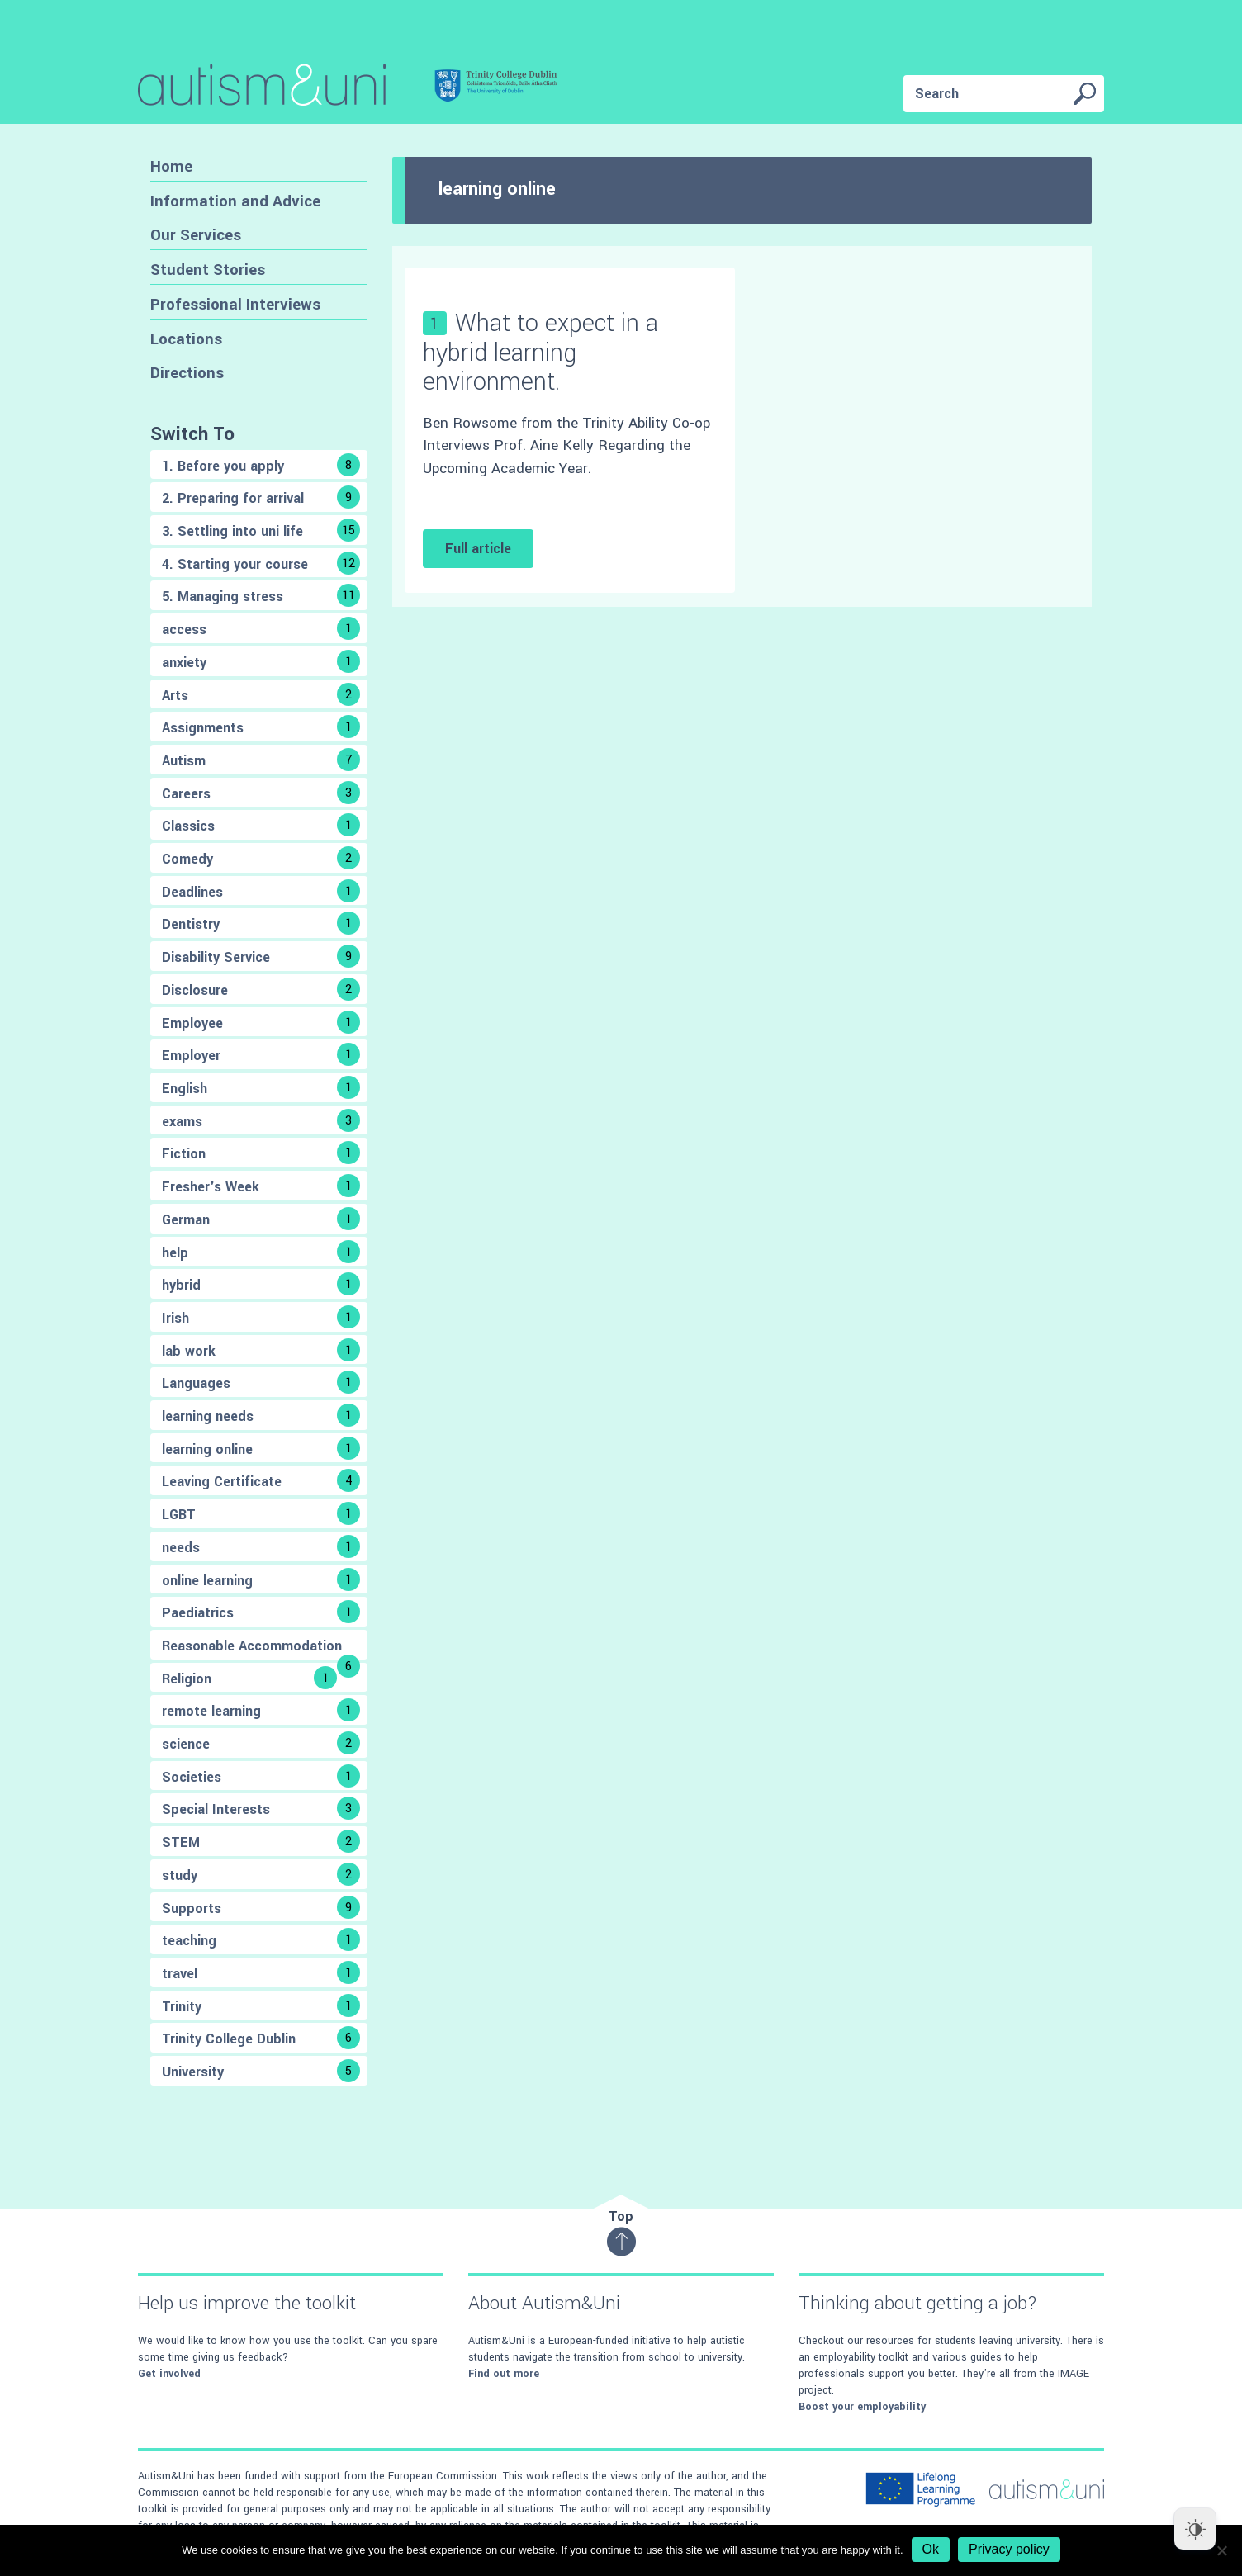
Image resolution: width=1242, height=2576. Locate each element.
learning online (261, 1448)
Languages (261, 1382)
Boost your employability (862, 2406)
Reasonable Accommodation (261, 1648)
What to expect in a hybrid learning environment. (540, 352)
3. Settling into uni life (261, 530)
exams (261, 1120)
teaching (261, 1939)
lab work (261, 1349)
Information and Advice (235, 201)
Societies (261, 1776)
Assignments (261, 726)
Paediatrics (261, 1611)
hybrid (261, 1283)
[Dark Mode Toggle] (1195, 2529)
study (261, 1874)
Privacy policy (1009, 2549)
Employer (261, 1054)
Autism (261, 759)
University (261, 2070)
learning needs (261, 1415)
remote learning (261, 1709)
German (261, 1218)
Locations (186, 339)
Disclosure (261, 989)
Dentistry (261, 923)
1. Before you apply (261, 464)
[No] (1221, 2550)
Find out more (503, 2373)
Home (171, 166)
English (261, 1087)
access (261, 628)
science (261, 1742)
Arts (261, 694)
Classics (261, 824)
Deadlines (261, 890)
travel (261, 1972)
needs (261, 1546)
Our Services (195, 235)
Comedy (261, 857)
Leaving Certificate (261, 1480)
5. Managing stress (261, 595)
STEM (261, 1841)
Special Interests (261, 1808)
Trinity (261, 2005)
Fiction (261, 1152)
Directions (187, 373)
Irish (261, 1316)
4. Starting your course (261, 563)
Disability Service (261, 956)
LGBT (261, 1513)
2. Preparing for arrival (261, 497)
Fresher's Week (261, 1185)
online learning (261, 1579)
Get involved (169, 2373)
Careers (261, 792)
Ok (930, 2549)
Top (621, 2232)
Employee (261, 1022)
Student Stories (207, 269)
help (261, 1251)
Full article (478, 548)
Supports (261, 1907)
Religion (249, 1677)
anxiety (261, 661)
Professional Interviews (235, 304)
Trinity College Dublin (261, 2037)
